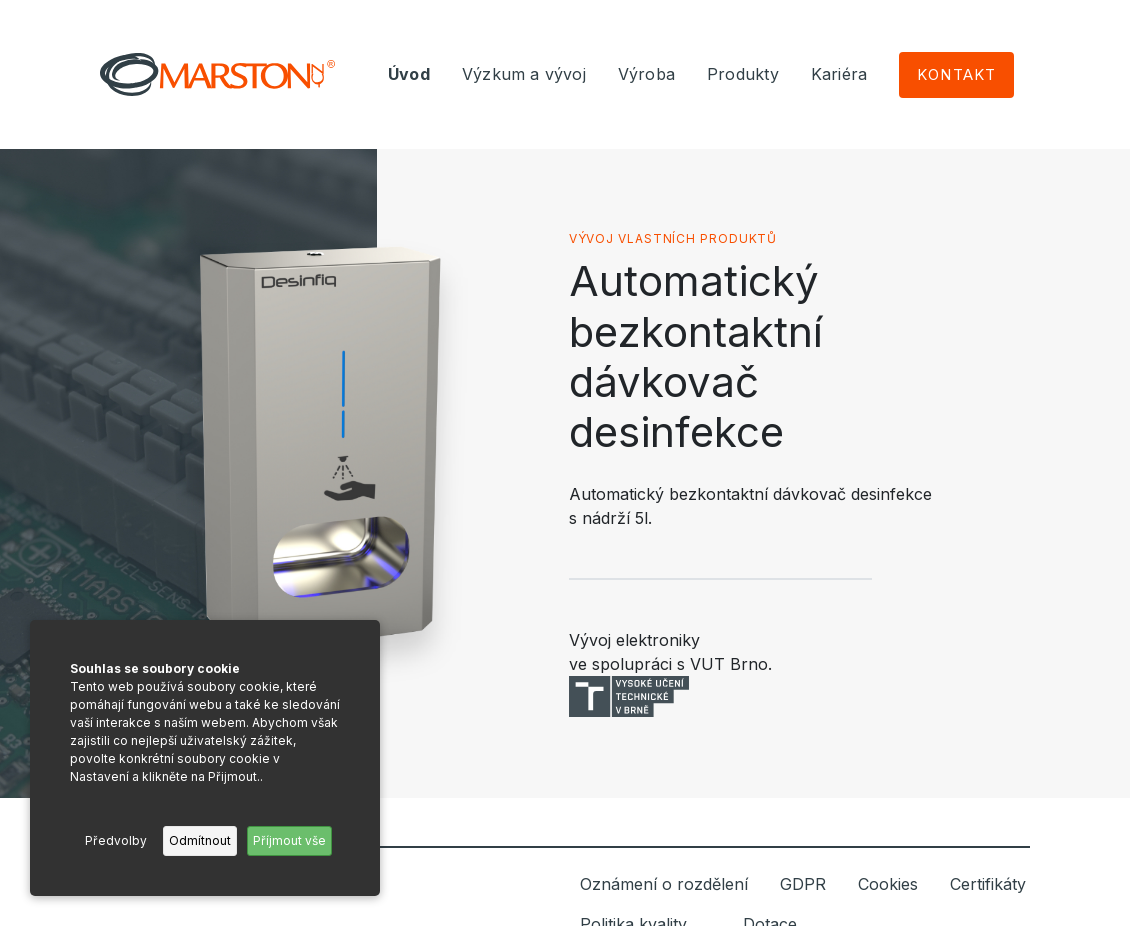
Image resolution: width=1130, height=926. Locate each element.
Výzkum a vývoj (524, 74)
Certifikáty (988, 884)
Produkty (743, 74)
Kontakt (956, 75)
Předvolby (116, 840)
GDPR (803, 884)
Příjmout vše (289, 840)
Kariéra (839, 74)
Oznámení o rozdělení (664, 884)
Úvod (409, 74)
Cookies (888, 884)
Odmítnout (200, 840)
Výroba (646, 74)
